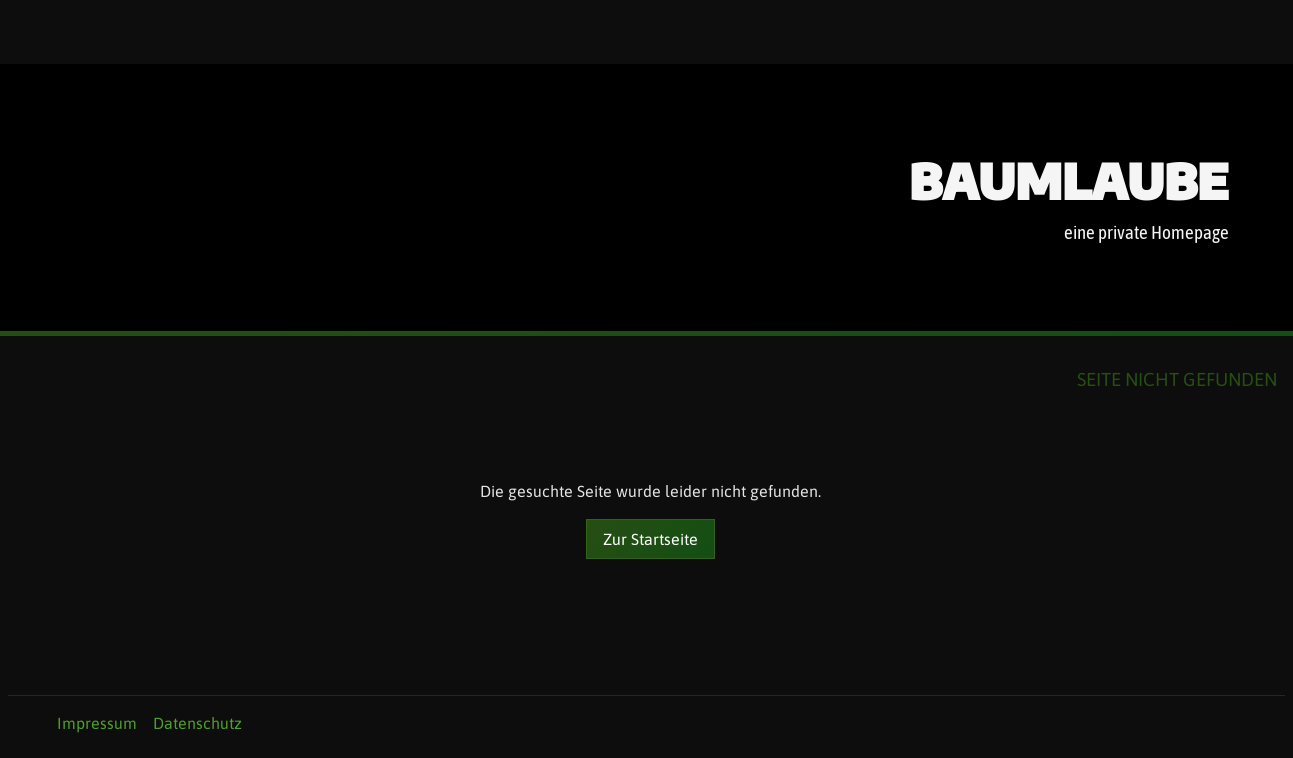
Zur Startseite (650, 539)
